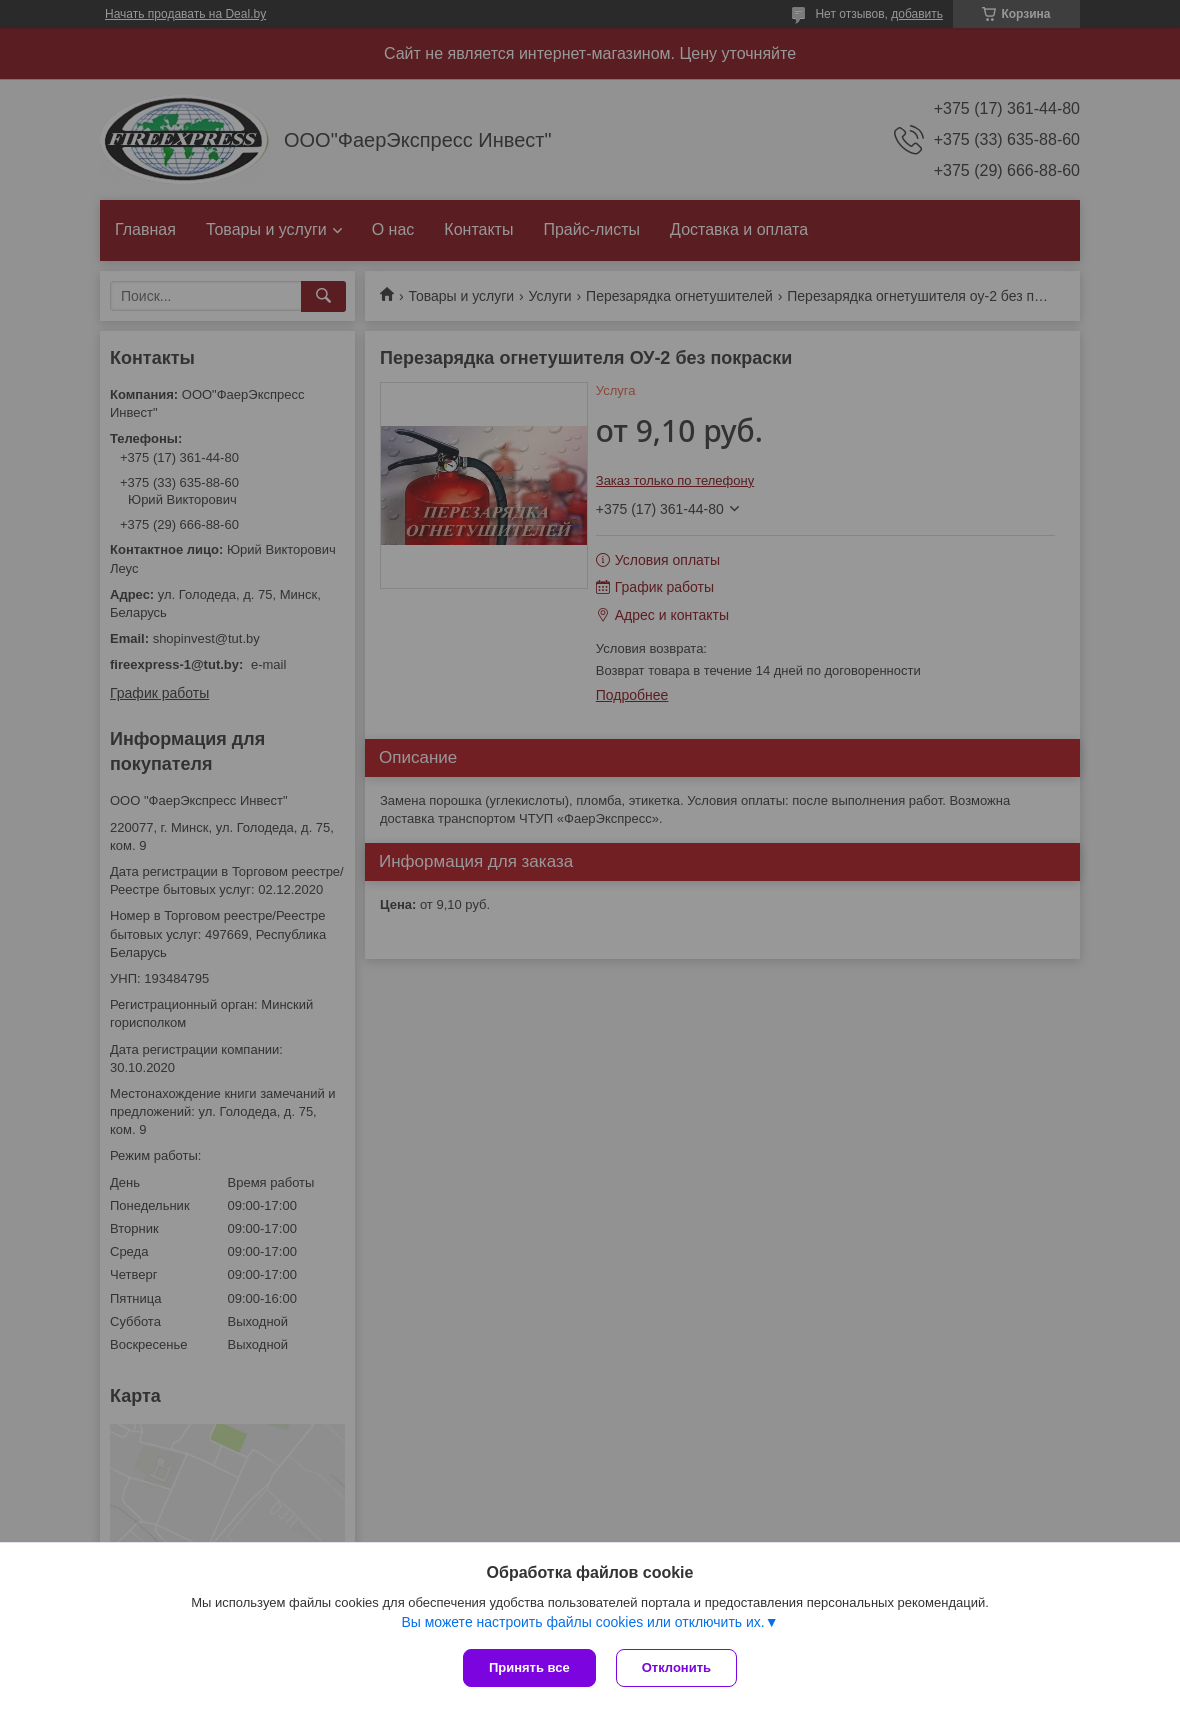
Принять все (529, 1667)
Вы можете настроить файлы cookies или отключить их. (582, 1622)
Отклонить (676, 1667)
